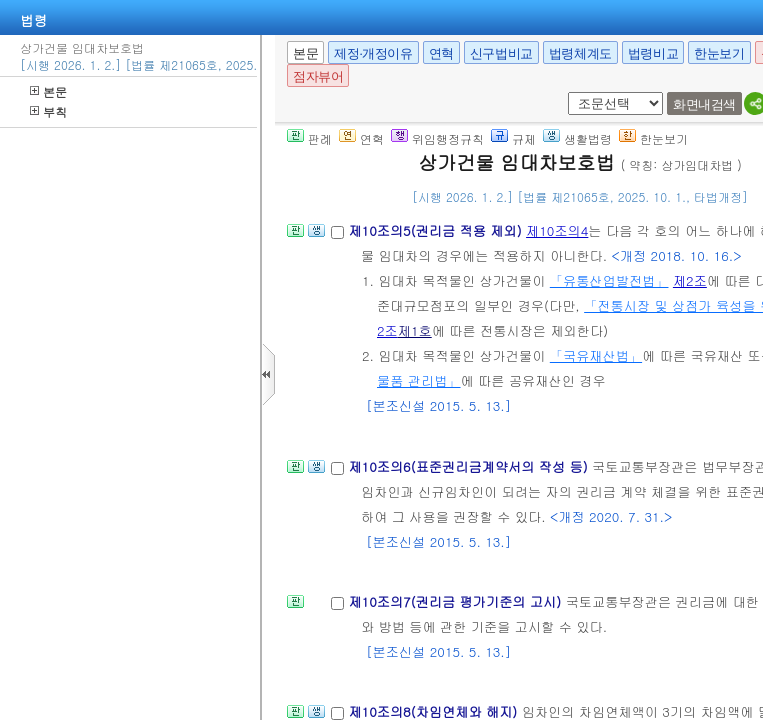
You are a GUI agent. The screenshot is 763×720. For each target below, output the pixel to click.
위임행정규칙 (437, 138)
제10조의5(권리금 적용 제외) (437, 230)
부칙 (48, 111)
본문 (48, 91)
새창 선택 (564, 92)
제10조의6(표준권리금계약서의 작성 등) (470, 466)
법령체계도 (580, 53)
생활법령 (577, 138)
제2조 (690, 280)
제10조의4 (557, 230)
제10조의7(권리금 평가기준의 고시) (456, 601)
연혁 (441, 53)
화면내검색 (704, 104)
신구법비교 (501, 53)
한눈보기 (719, 53)
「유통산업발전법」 (609, 280)
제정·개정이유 (373, 53)
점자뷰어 (318, 76)
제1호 (415, 330)
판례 (309, 138)
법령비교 (653, 53)
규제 (513, 138)
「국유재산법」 (596, 355)
